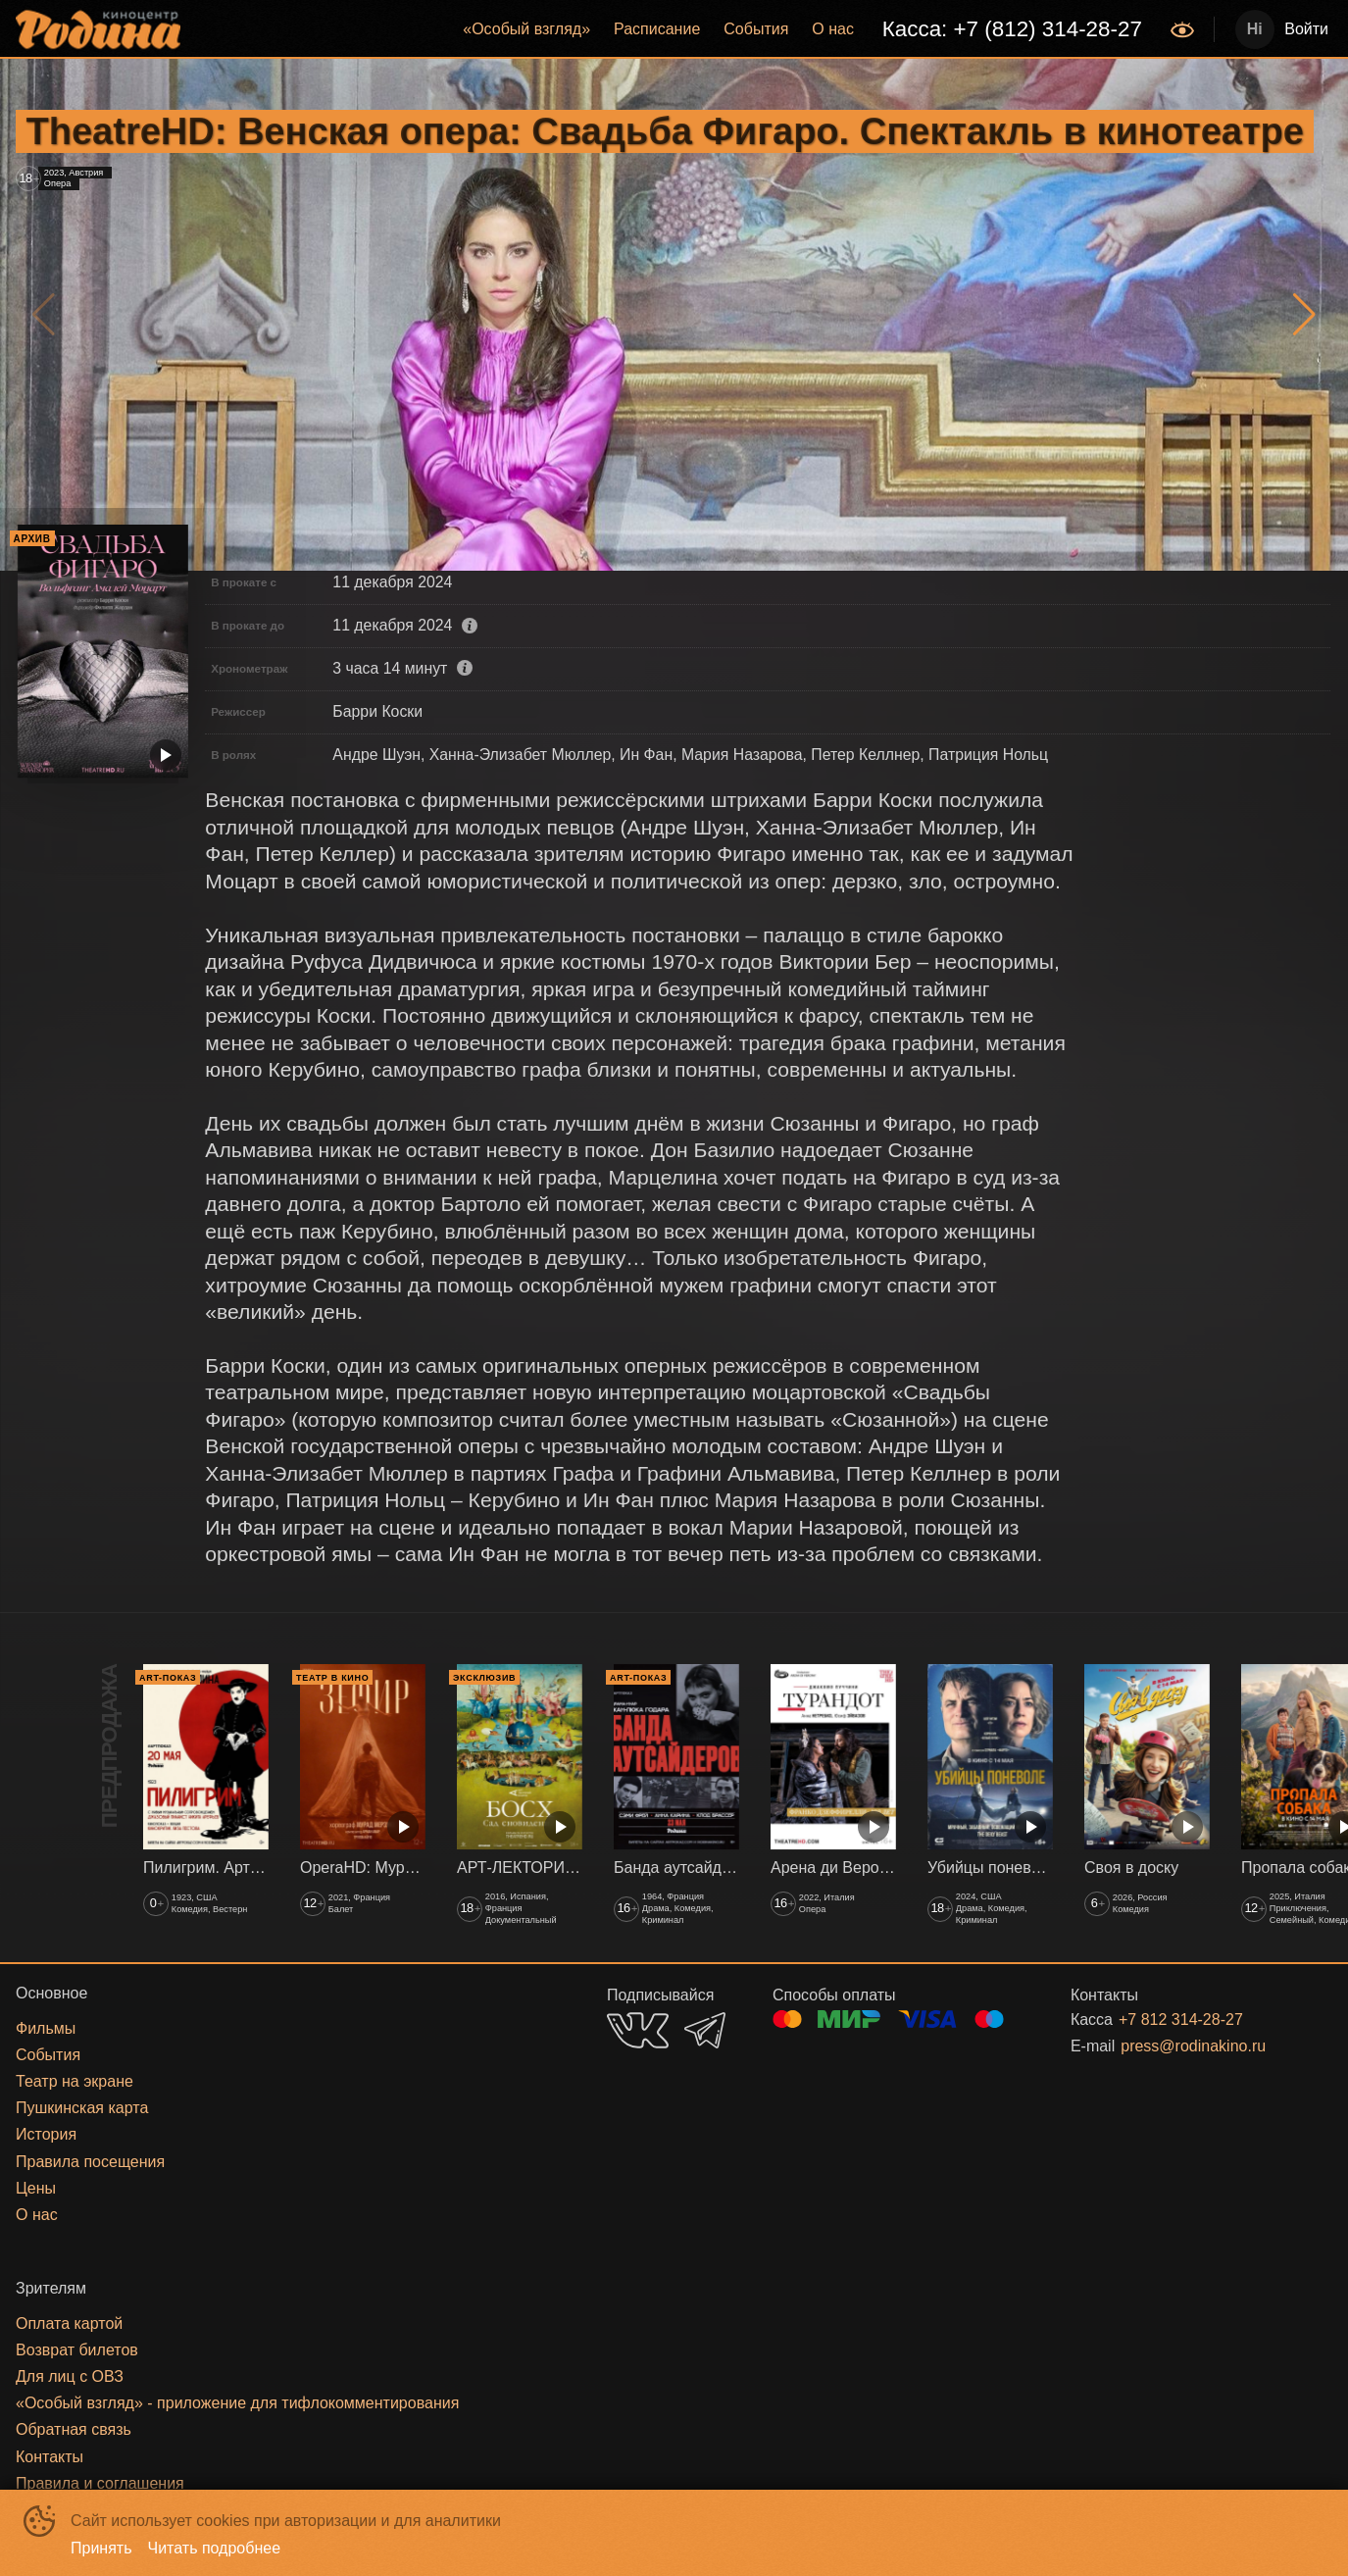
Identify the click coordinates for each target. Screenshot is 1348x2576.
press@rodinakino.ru (1193, 2046)
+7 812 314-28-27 (1181, 2019)
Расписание (657, 29)
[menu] (677, 29)
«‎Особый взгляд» (526, 29)
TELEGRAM (704, 2030)
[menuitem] (526, 29)
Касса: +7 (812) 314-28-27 (1012, 29)
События (756, 29)
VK (638, 2030)
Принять (101, 2548)
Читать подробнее (214, 2548)
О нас (833, 29)
